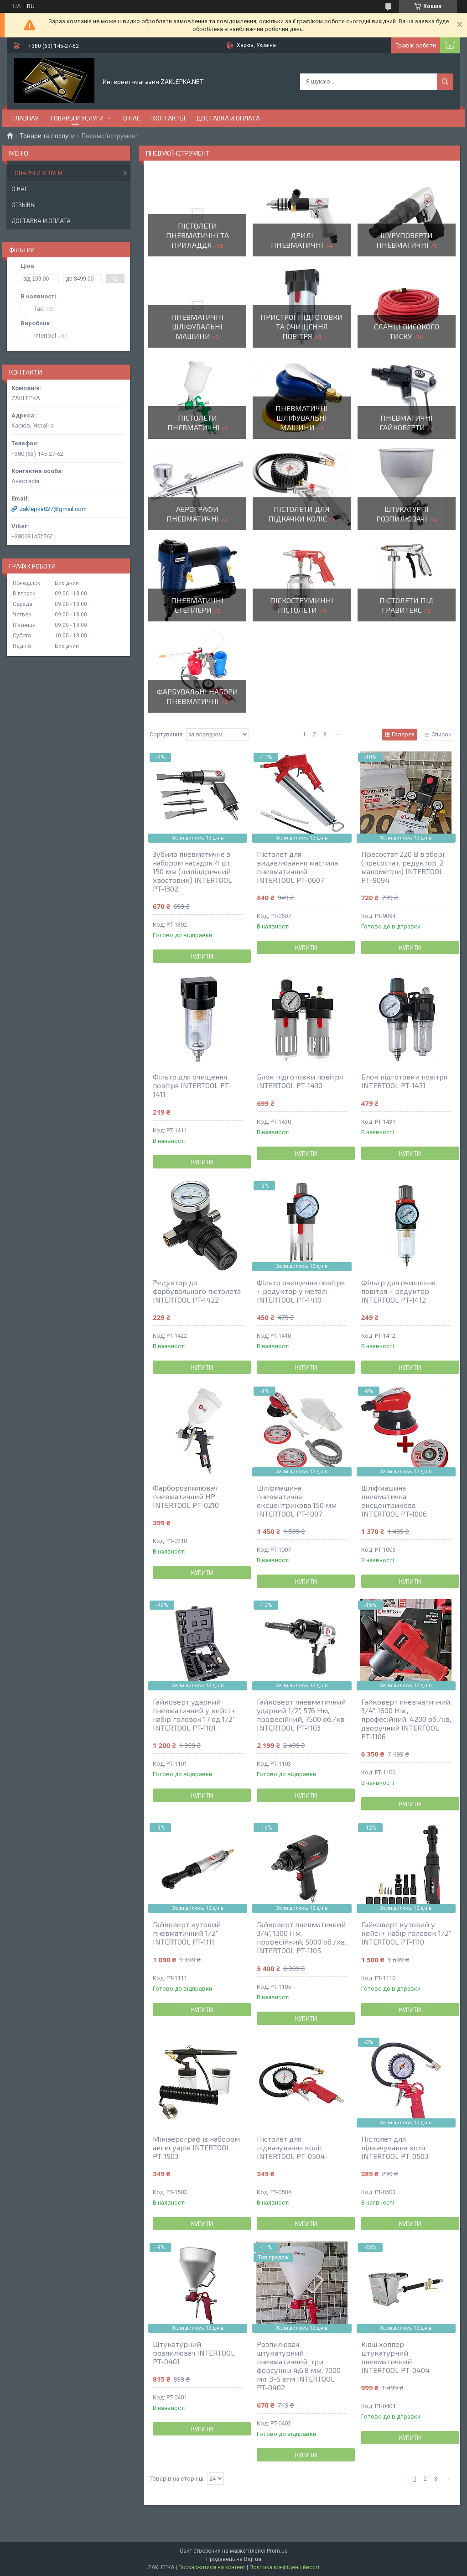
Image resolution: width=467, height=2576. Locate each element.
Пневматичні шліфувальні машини (197, 326)
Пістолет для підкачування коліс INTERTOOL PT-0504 (291, 2147)
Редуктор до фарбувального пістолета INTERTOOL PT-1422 (197, 1291)
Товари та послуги (47, 136)
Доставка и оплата (228, 118)
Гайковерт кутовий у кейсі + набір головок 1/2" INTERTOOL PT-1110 (406, 1933)
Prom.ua (277, 2551)
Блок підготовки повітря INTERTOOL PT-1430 (300, 1081)
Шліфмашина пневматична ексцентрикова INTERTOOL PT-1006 (394, 1500)
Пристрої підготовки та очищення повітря (301, 326)
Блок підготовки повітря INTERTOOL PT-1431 (404, 1081)
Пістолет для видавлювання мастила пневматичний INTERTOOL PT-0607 (297, 867)
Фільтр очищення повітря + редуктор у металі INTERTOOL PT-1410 (301, 1291)
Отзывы (23, 205)
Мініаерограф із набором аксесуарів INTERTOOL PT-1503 (196, 2147)
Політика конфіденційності (284, 2567)
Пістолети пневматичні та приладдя (197, 235)
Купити (202, 956)
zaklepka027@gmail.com (53, 509)
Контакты (168, 118)
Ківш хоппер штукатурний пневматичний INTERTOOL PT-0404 (395, 2357)
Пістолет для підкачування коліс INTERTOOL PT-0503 (394, 2147)
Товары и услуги (77, 118)
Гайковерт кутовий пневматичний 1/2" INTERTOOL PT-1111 (187, 1933)
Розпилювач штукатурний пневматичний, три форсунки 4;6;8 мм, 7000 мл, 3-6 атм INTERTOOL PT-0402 (299, 2366)
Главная (25, 118)
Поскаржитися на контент (211, 2567)
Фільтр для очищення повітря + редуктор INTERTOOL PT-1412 (398, 1291)
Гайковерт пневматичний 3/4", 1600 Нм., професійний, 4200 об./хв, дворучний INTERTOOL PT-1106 (406, 1719)
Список (441, 734)
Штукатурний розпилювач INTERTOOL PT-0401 (194, 2353)
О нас (131, 118)
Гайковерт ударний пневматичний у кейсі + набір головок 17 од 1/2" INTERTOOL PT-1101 (194, 1714)
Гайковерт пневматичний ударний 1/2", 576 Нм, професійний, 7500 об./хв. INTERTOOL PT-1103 (301, 1714)
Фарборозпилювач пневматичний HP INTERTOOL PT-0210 (186, 1496)
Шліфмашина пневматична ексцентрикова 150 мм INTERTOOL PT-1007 (297, 1500)
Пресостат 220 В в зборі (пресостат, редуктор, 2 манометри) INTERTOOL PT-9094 (402, 867)
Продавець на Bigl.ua (233, 2559)
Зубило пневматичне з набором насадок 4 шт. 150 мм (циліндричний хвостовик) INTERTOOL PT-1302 (192, 871)
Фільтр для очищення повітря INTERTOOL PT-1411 (192, 1085)
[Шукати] (445, 81)
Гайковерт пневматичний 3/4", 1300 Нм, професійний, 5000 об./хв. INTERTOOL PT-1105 (301, 1937)
